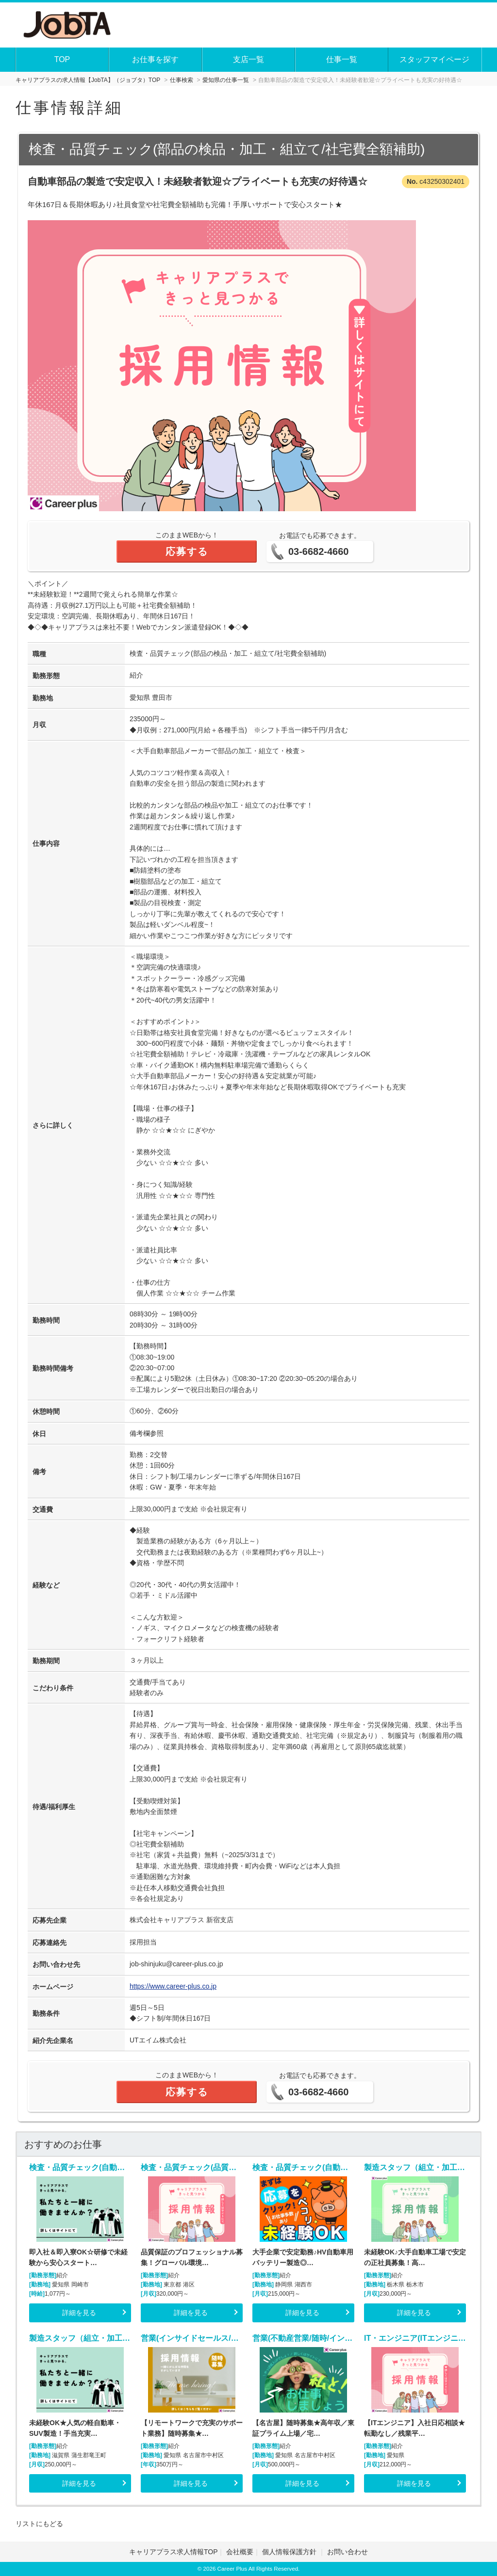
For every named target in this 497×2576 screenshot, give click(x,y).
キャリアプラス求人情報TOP (173, 2552)
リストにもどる (39, 2523)
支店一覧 (248, 59)
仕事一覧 (341, 59)
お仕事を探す (155, 59)
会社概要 (239, 2552)
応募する (187, 551)
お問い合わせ (347, 2552)
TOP (62, 59)
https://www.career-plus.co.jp (173, 1986)
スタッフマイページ (434, 59)
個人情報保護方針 (290, 2552)
